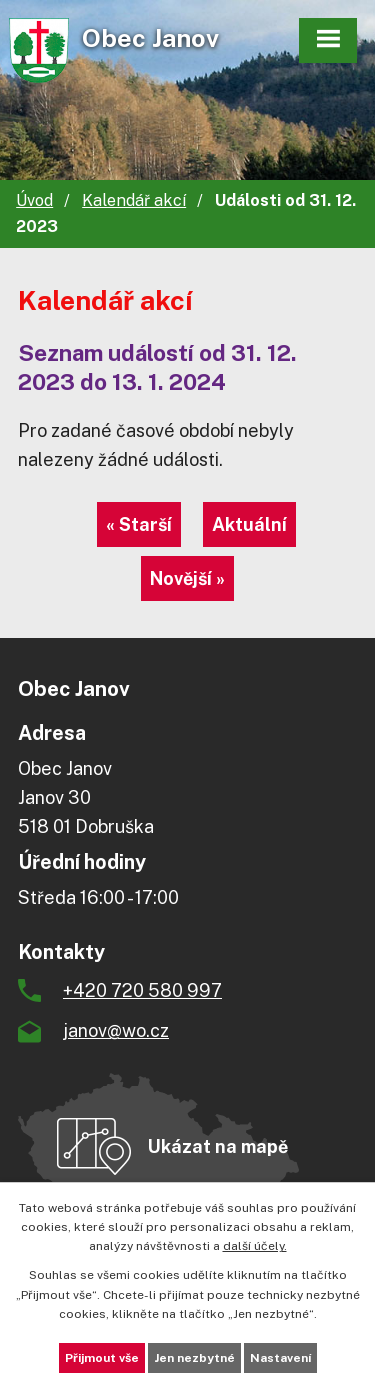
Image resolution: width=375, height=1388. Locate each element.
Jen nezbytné (194, 1358)
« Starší (139, 524)
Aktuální (249, 524)
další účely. (255, 1246)
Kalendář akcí (134, 200)
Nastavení (280, 1358)
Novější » (187, 578)
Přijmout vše (102, 1358)
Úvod (34, 200)
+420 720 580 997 (142, 990)
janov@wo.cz (116, 1030)
